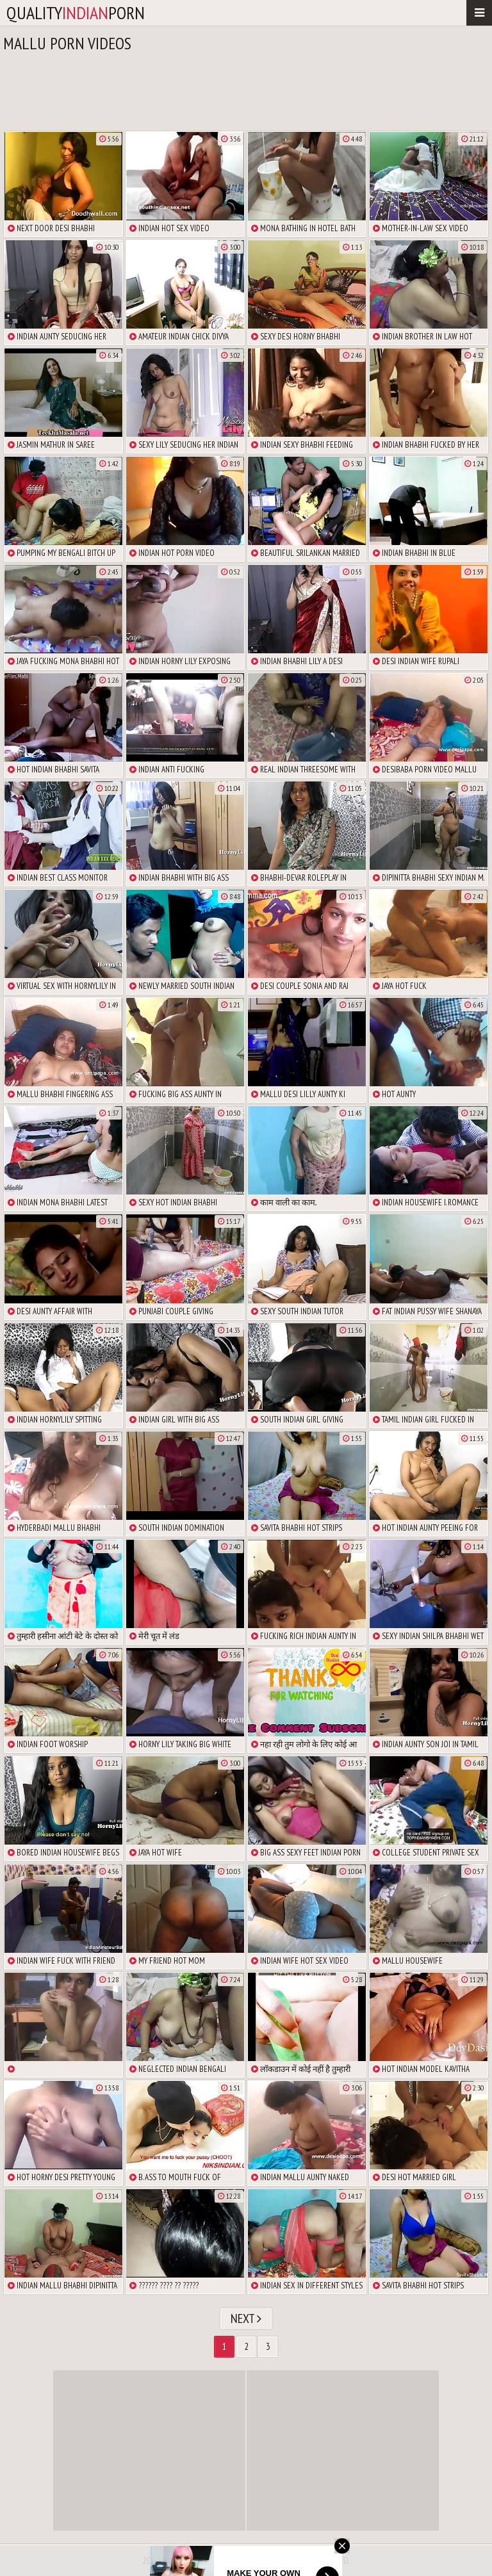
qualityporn (75, 12)
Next (246, 2318)
